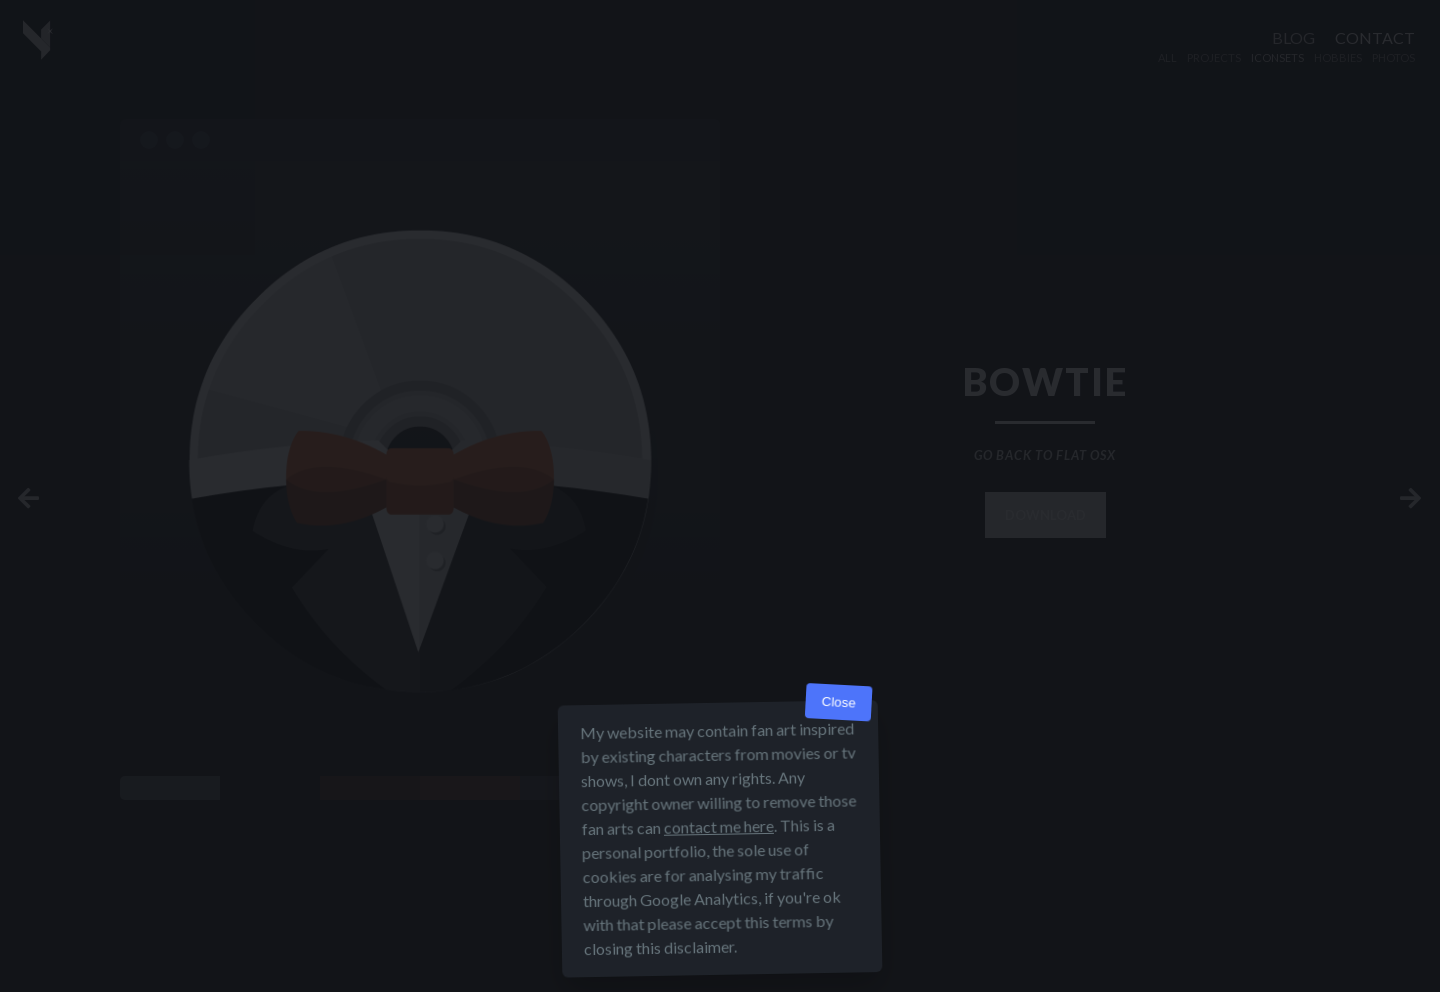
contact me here (719, 826)
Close (838, 702)
